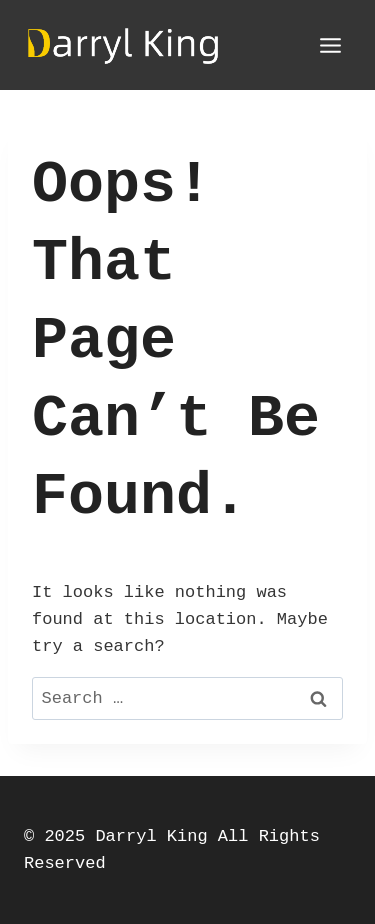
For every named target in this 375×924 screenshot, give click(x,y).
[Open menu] (330, 45)
